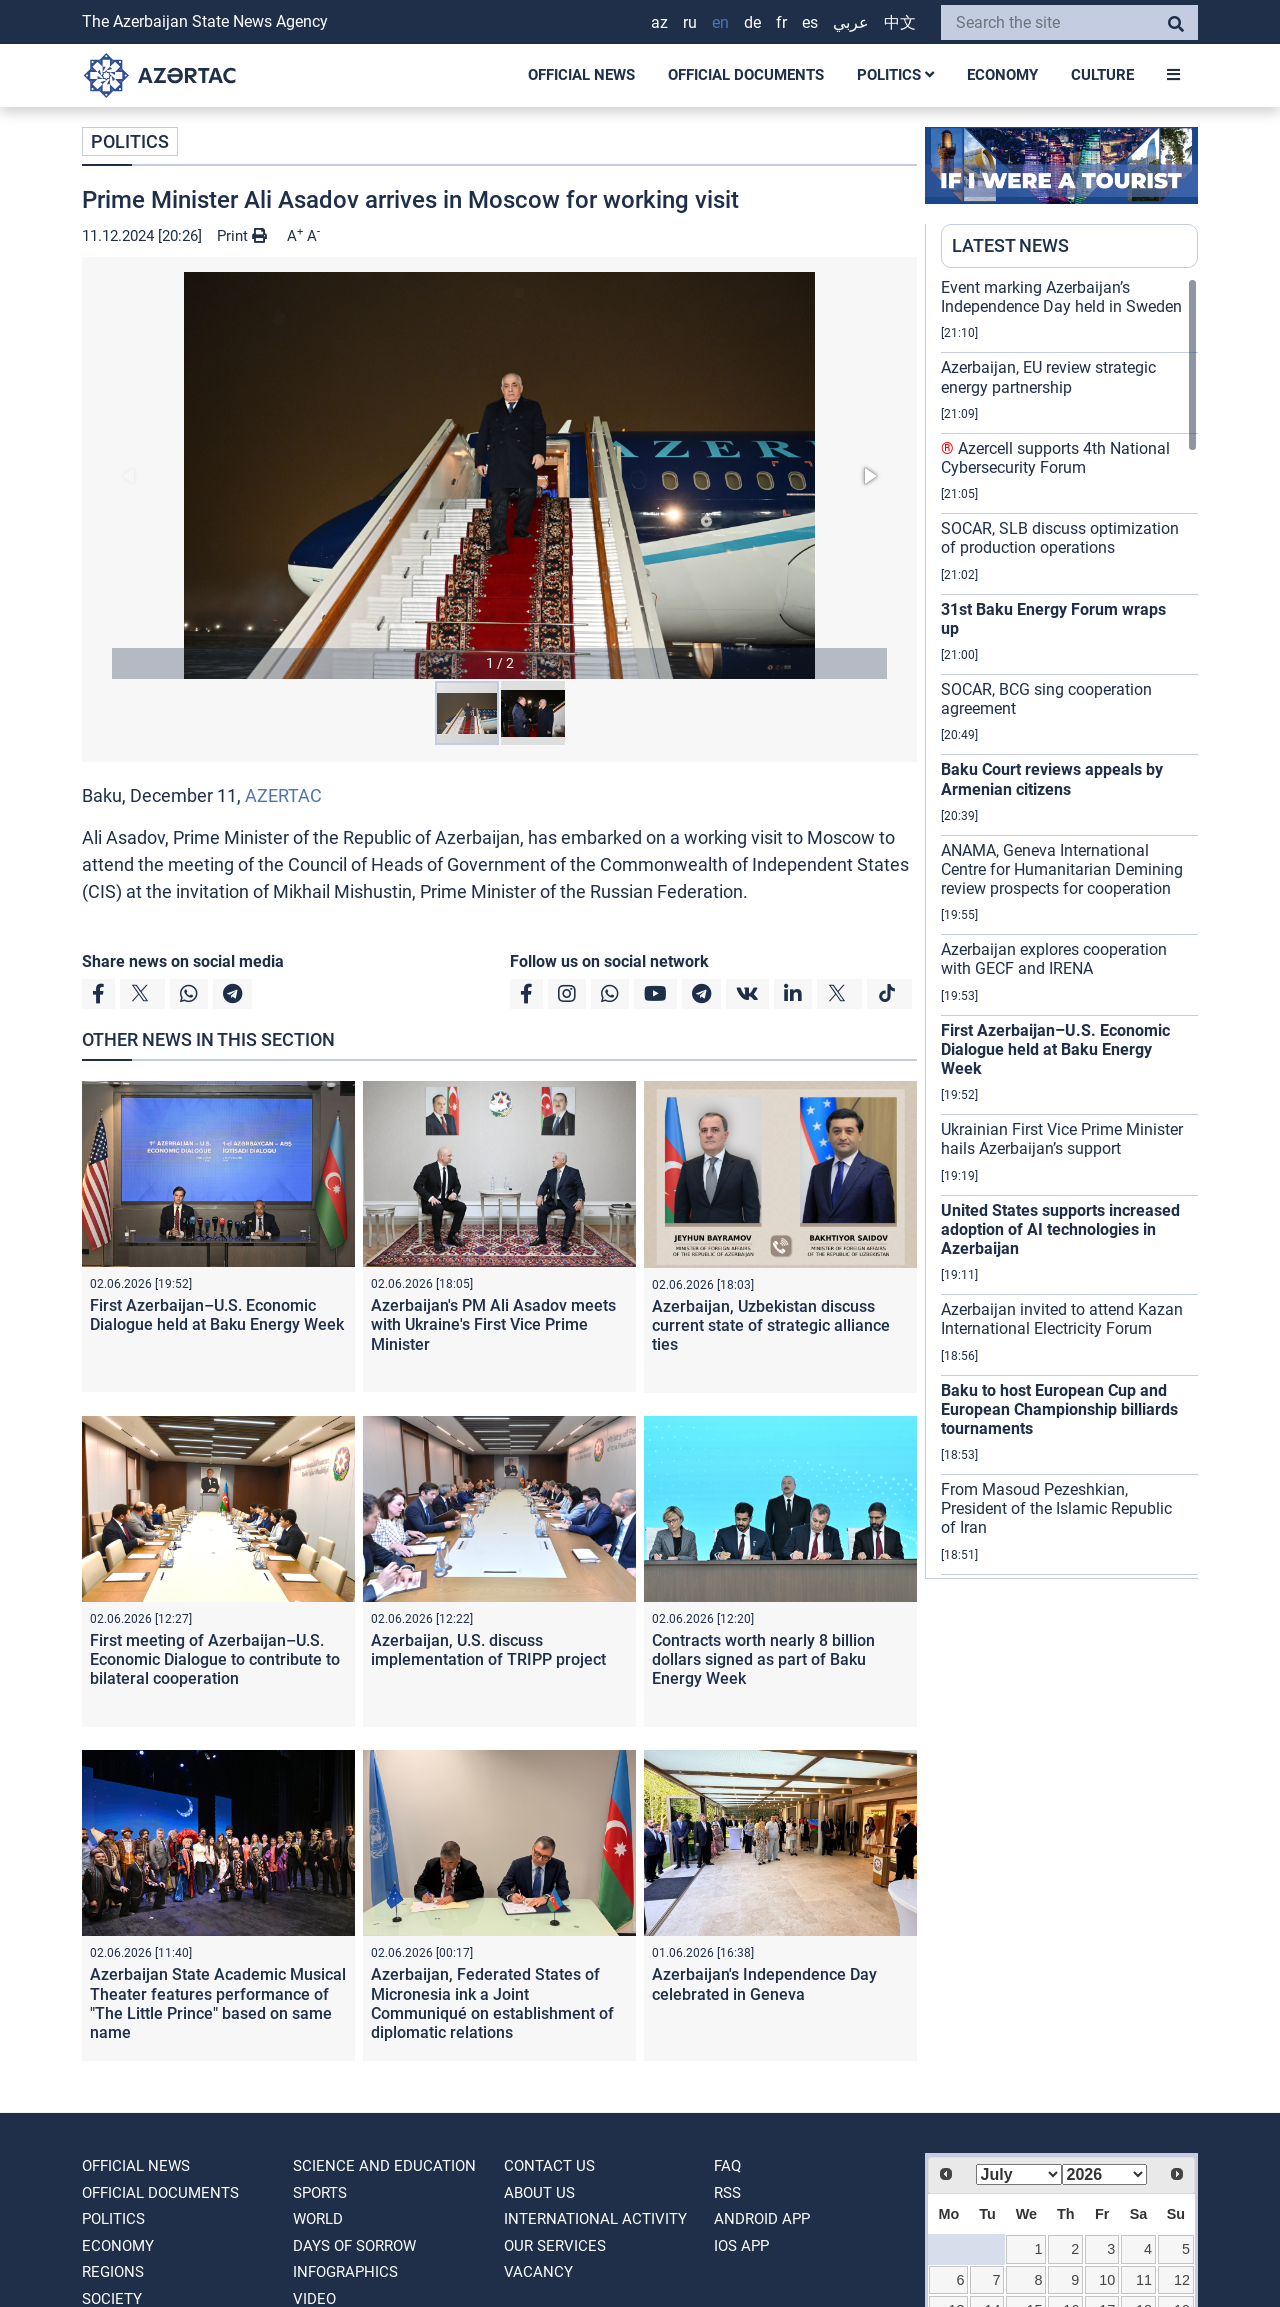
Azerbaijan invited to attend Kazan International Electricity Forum (1062, 1319)
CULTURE (1102, 75)
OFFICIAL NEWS (581, 75)
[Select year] (1105, 2174)
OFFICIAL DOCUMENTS (746, 75)
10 (1107, 2280)
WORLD (318, 2219)
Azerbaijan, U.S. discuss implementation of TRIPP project (488, 1650)
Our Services (555, 2246)
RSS (727, 2193)
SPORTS (320, 2193)
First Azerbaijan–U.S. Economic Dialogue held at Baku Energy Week (217, 1315)
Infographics (345, 2272)
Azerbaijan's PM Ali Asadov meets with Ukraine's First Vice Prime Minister (493, 1324)
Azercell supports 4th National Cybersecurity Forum (1055, 458)
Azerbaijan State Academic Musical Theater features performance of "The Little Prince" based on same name (218, 2003)
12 (1182, 2280)
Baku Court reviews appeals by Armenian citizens (1052, 779)
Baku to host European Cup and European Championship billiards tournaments (1059, 1409)
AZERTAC (283, 795)
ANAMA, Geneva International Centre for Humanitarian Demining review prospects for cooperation (1062, 869)
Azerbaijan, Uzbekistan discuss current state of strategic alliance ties (771, 1325)
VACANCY (538, 2272)
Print (242, 236)
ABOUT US (539, 2193)
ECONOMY (1002, 75)
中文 (900, 22)
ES (810, 22)
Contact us (549, 2166)
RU (690, 22)
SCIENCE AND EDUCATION (384, 2166)
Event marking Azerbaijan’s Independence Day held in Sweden (1061, 297)
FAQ (727, 2166)
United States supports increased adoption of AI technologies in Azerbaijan (1060, 1229)
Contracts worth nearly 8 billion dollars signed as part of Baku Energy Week (763, 1659)
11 (1144, 2280)
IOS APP (741, 2246)
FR (781, 22)
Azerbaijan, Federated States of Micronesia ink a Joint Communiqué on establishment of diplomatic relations (492, 2003)
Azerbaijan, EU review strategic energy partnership (1048, 377)
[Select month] (1019, 2174)
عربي (851, 22)
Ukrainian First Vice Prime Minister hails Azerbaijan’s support (1062, 1139)
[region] (1069, 928)
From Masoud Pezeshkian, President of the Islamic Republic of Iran (1056, 1508)
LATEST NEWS (1010, 245)
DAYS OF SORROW (354, 2246)
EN (720, 22)
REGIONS (113, 2272)
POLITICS (895, 75)
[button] (499, 475)
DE (752, 22)
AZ (659, 22)
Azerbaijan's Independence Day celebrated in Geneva (764, 1984)
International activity (595, 2219)
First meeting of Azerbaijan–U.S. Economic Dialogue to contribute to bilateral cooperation (215, 1659)
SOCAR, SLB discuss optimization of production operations (1060, 538)
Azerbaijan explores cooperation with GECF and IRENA (1054, 959)
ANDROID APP (762, 2219)
